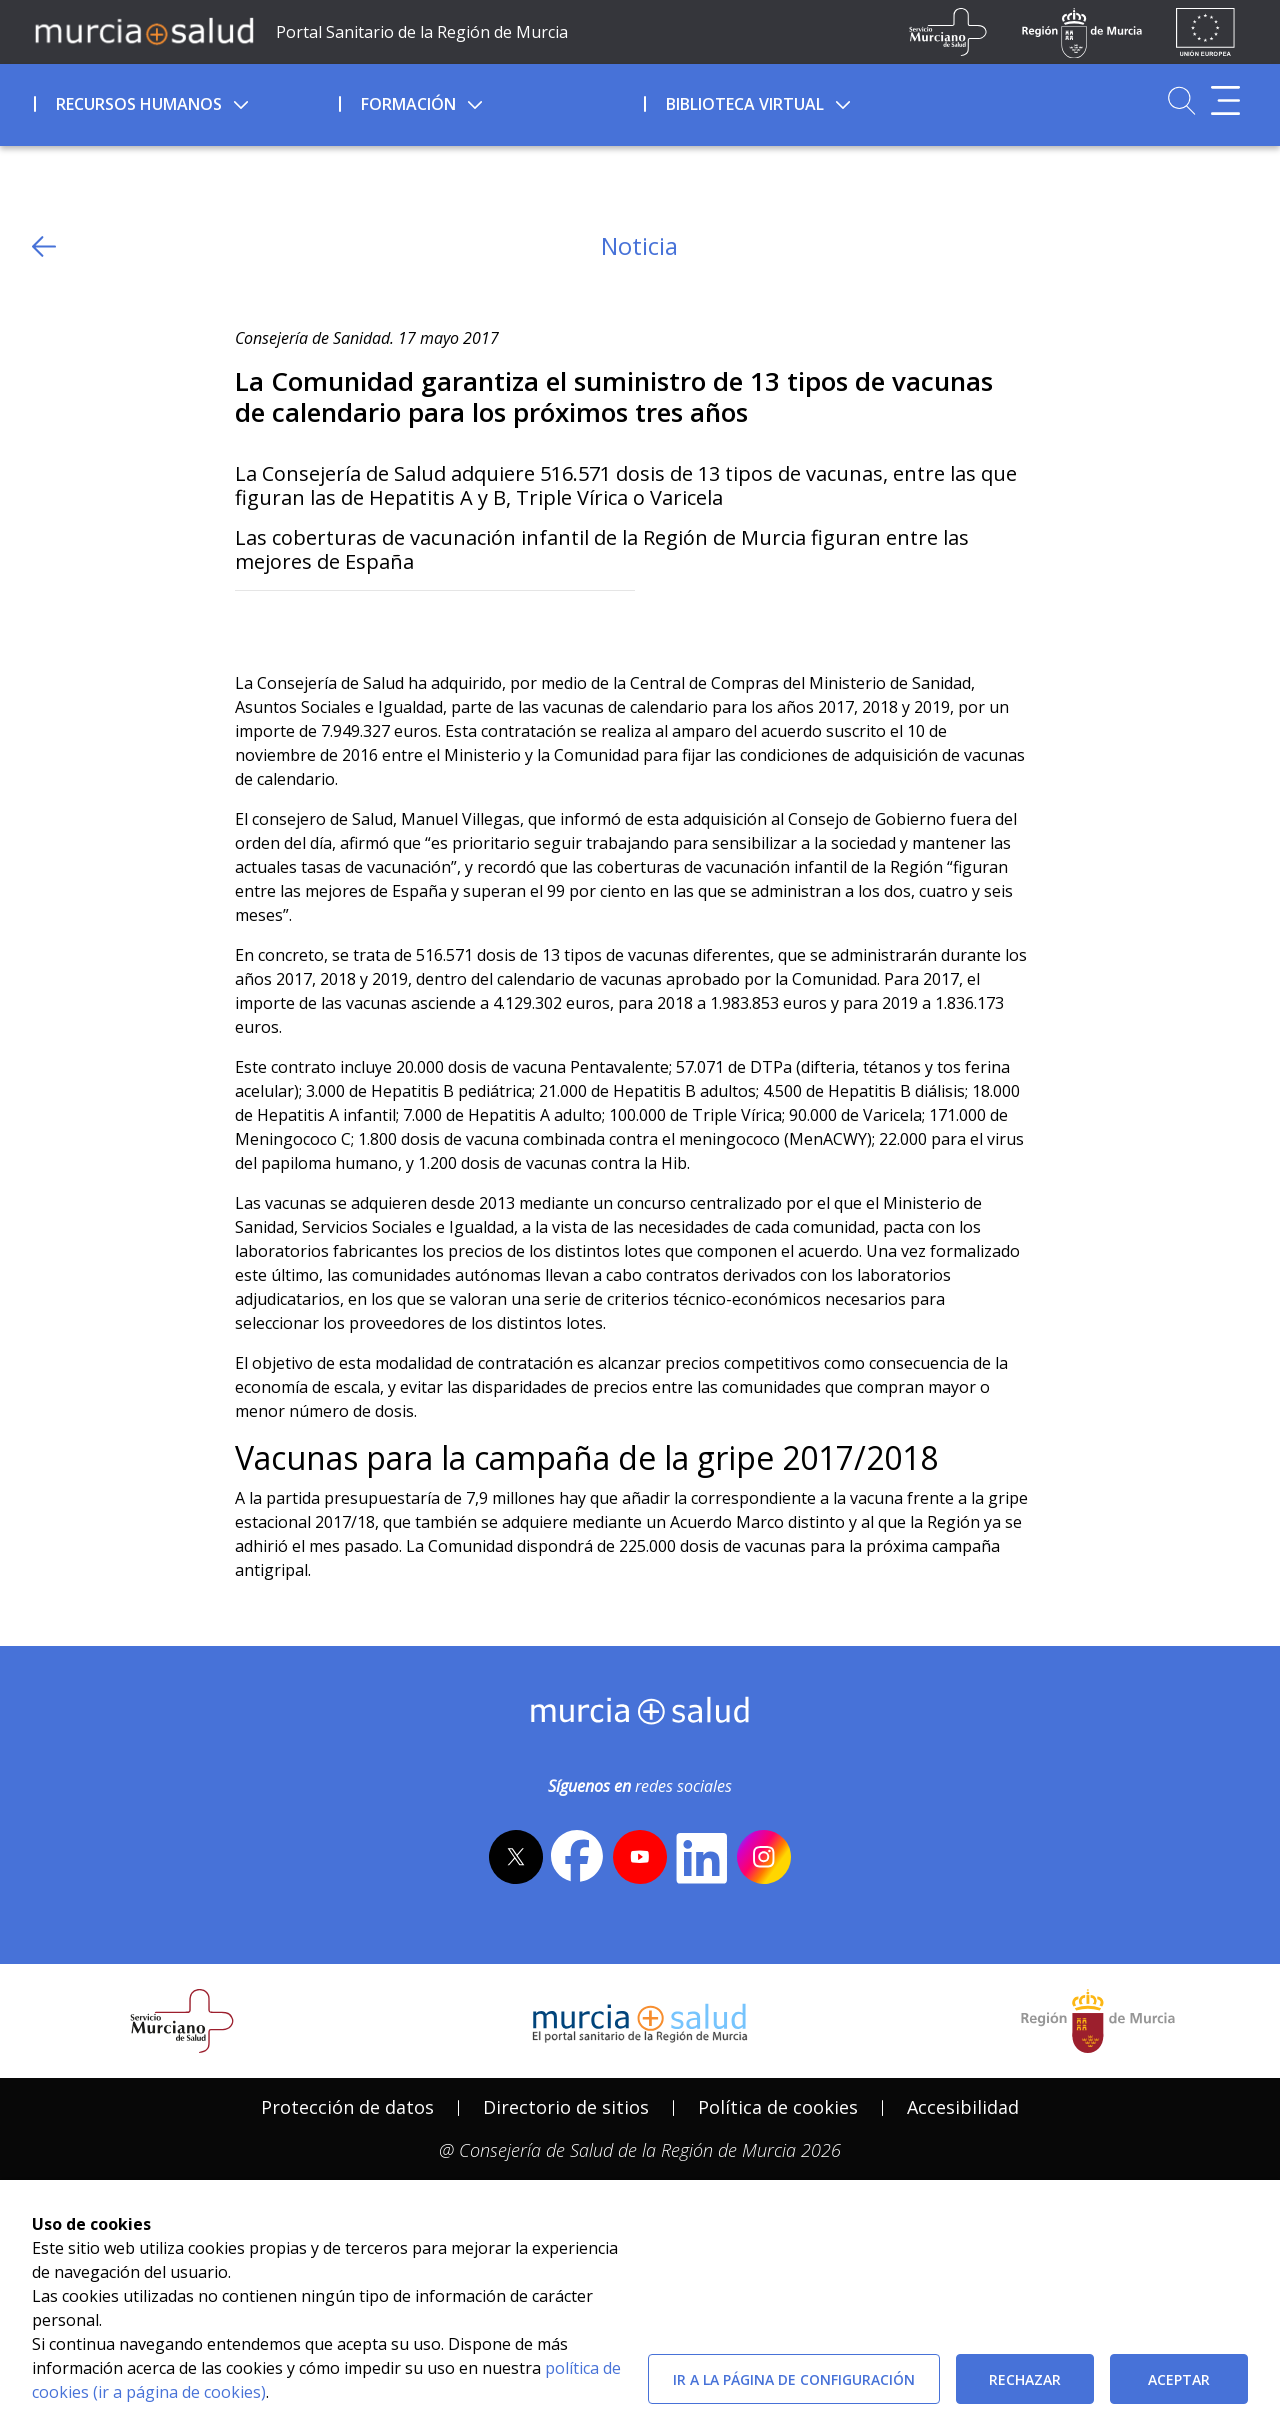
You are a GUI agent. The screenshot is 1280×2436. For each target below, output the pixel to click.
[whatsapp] (327, 623)
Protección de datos (347, 2107)
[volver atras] (44, 246)
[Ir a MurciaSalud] (144, 30)
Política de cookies (778, 2107)
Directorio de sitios (566, 2107)
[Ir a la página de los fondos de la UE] (1205, 32)
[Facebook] (289, 623)
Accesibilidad (963, 2107)
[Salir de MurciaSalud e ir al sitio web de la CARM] (1098, 2021)
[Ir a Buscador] (1181, 100)
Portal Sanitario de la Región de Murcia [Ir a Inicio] (422, 32)
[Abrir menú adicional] (1225, 100)
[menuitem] (184, 101)
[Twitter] (250, 623)
